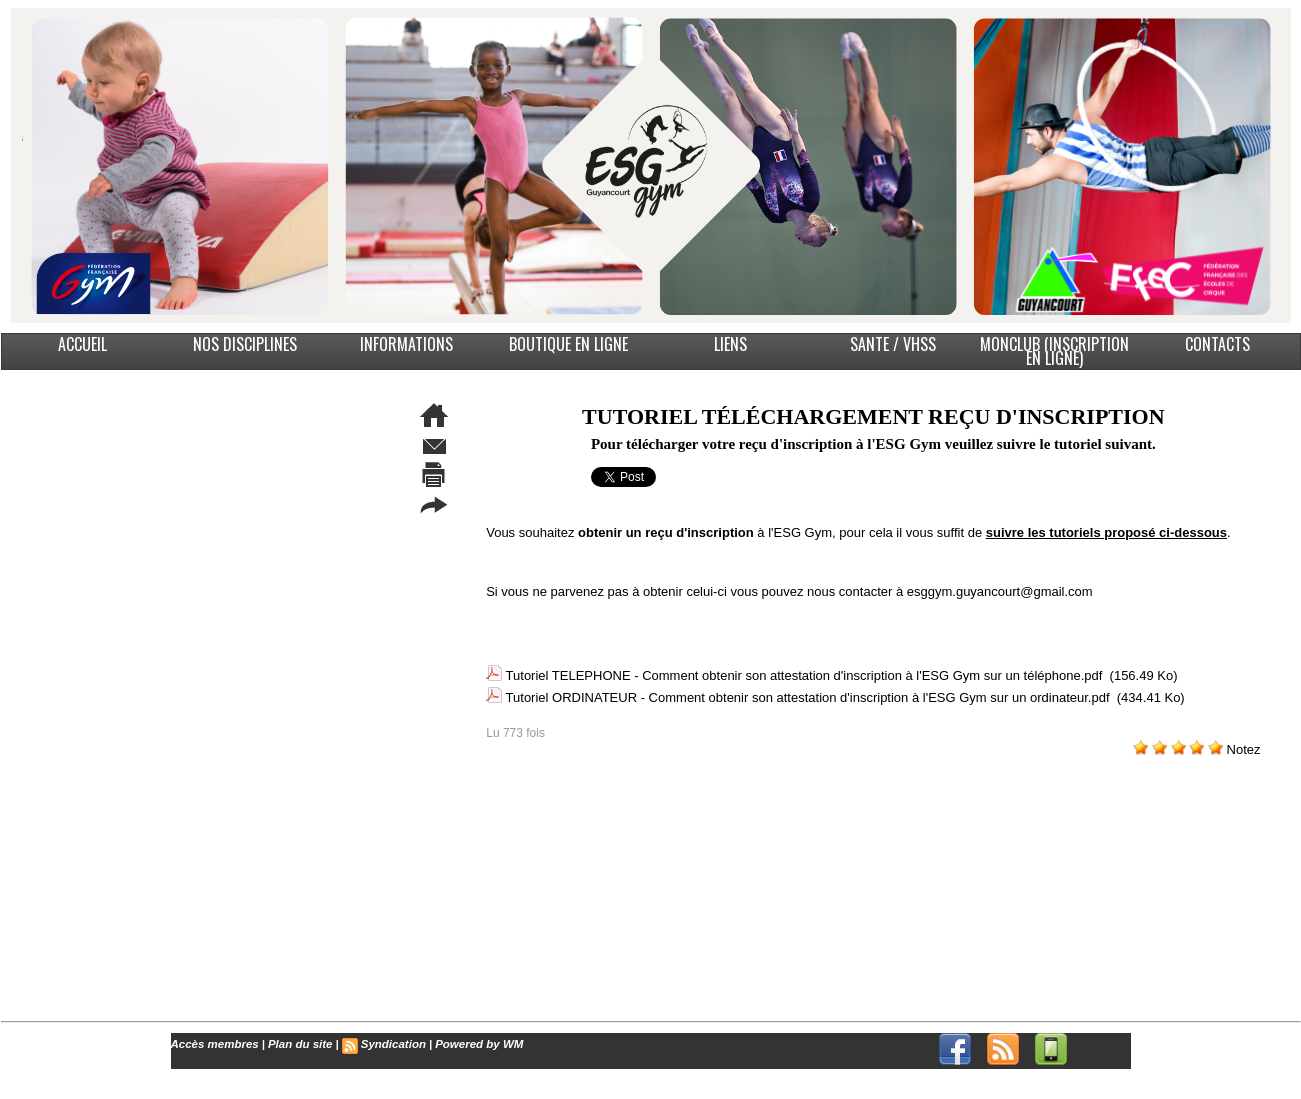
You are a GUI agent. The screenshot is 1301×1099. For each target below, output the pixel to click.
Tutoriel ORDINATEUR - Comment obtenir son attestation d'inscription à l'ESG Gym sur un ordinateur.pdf (808, 693)
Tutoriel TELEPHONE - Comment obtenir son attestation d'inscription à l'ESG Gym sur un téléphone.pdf (804, 674)
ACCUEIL (82, 344)
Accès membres (213, 1044)
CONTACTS (1217, 344)
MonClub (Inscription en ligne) (1054, 351)
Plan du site (295, 1044)
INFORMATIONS (406, 344)
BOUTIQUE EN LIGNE (568, 344)
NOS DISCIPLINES (245, 344)
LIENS (730, 344)
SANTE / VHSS (893, 344)
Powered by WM (468, 1044)
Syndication (385, 1044)
